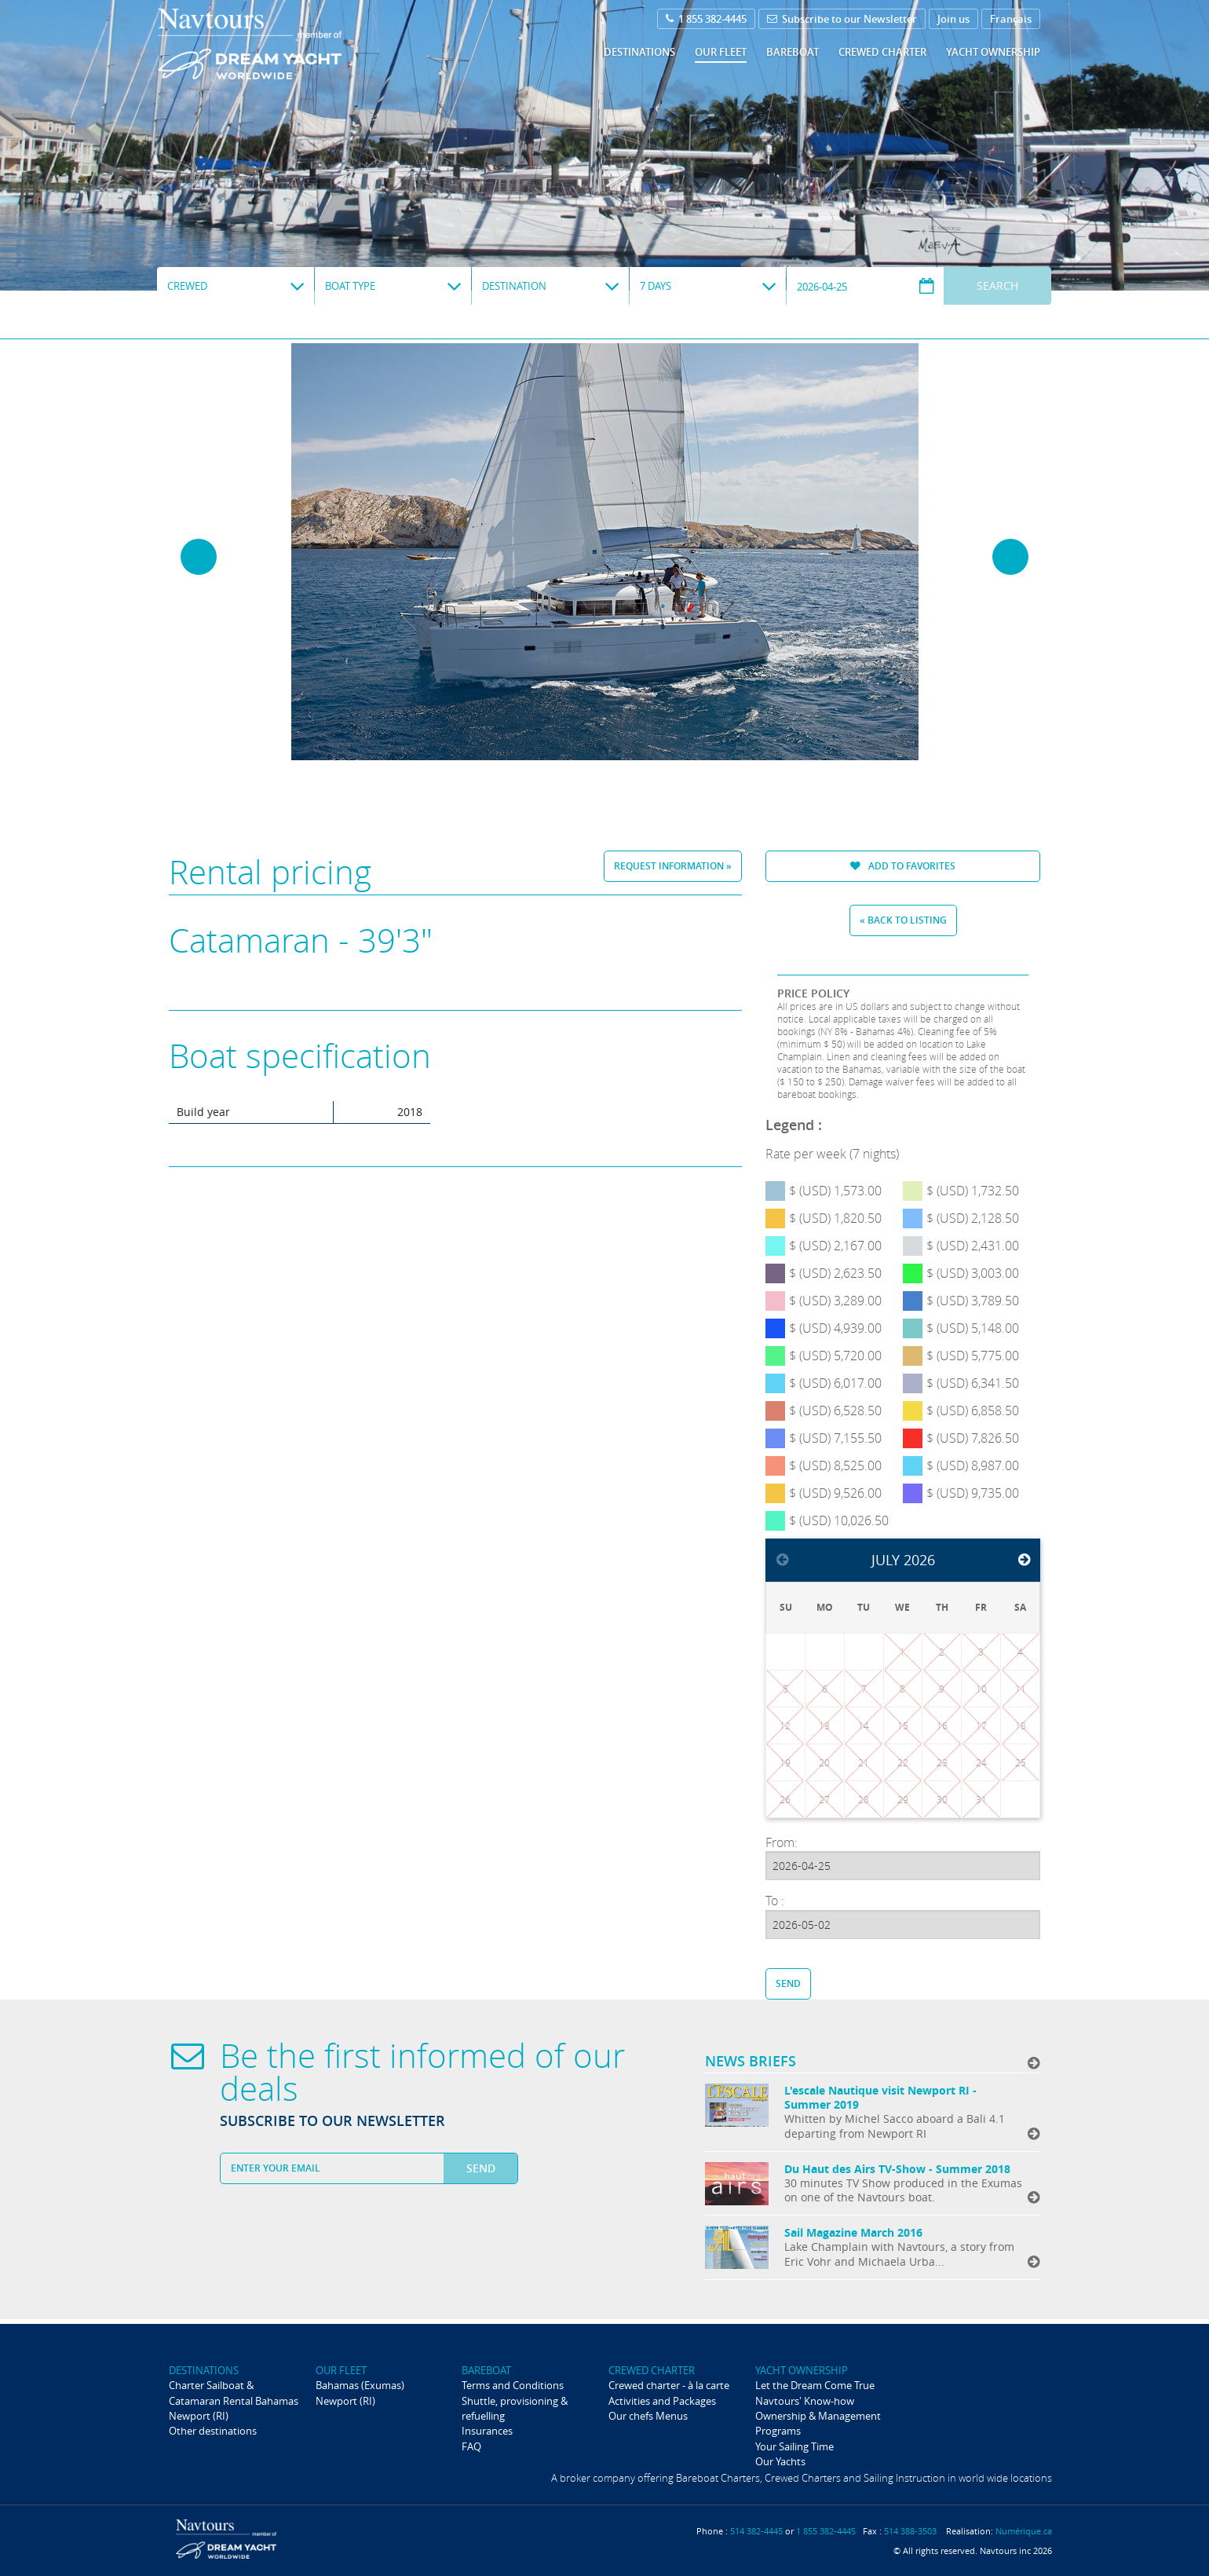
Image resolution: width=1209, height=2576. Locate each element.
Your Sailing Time (794, 2446)
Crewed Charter (882, 52)
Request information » (673, 866)
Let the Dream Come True (815, 2385)
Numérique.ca (1023, 2531)
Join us (953, 19)
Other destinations (213, 2431)
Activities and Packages (662, 2401)
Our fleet (721, 52)
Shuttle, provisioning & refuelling (515, 2408)
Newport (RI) (198, 2416)
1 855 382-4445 (706, 19)
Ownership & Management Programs (818, 2423)
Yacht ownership (993, 52)
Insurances (487, 2431)
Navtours (281, 44)
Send (788, 1983)
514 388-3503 (910, 2531)
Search (997, 285)
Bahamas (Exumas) (360, 2385)
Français (1011, 19)
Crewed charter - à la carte (668, 2385)
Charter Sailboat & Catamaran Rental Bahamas (233, 2392)
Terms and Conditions (513, 2385)
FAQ (471, 2446)
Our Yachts (780, 2461)
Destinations (639, 52)
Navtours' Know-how (804, 2401)
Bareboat (792, 52)
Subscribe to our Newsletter (842, 19)
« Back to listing (903, 920)
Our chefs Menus (648, 2416)
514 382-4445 (756, 2531)
